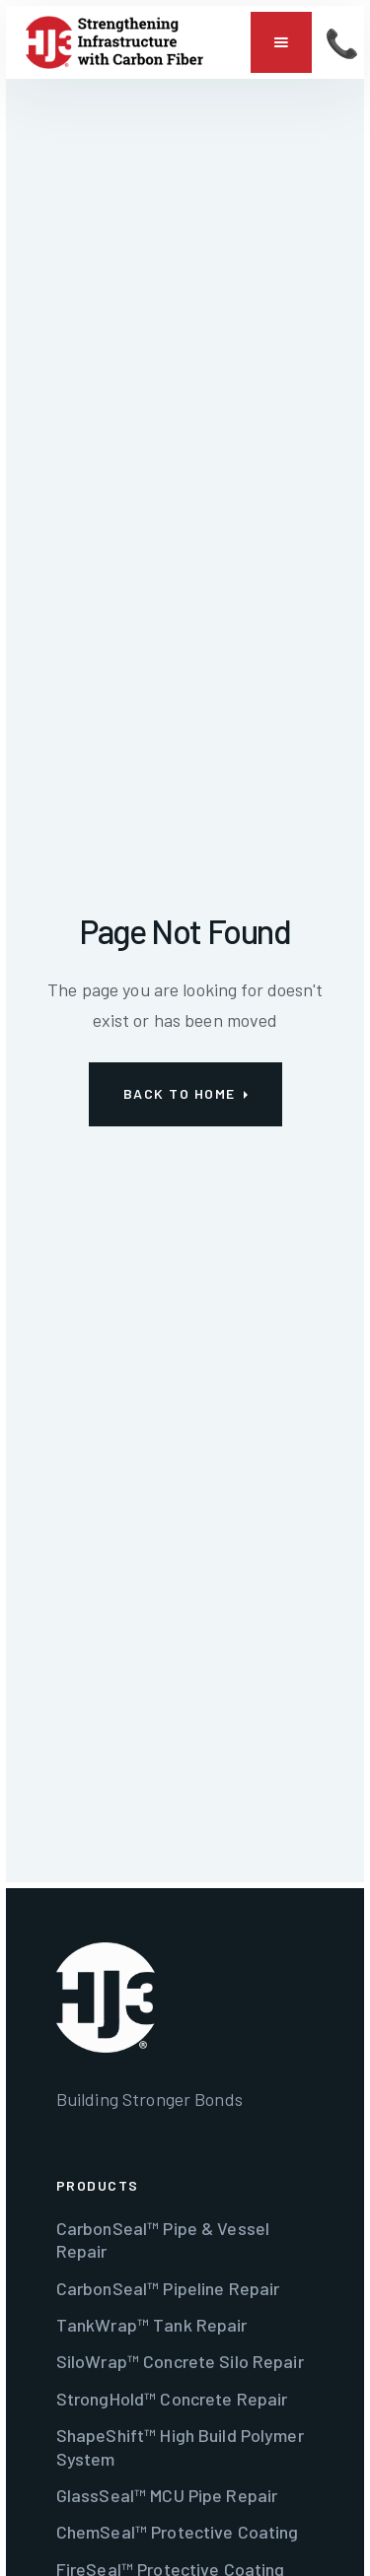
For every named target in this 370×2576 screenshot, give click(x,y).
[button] (281, 42)
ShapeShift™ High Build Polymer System (180, 2446)
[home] (114, 42)
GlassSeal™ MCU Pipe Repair (166, 2495)
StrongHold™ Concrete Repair (172, 2398)
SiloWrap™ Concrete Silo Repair (180, 2361)
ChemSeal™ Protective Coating (177, 2531)
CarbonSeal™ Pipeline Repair (168, 2288)
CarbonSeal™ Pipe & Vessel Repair (162, 2239)
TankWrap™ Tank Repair (152, 2325)
